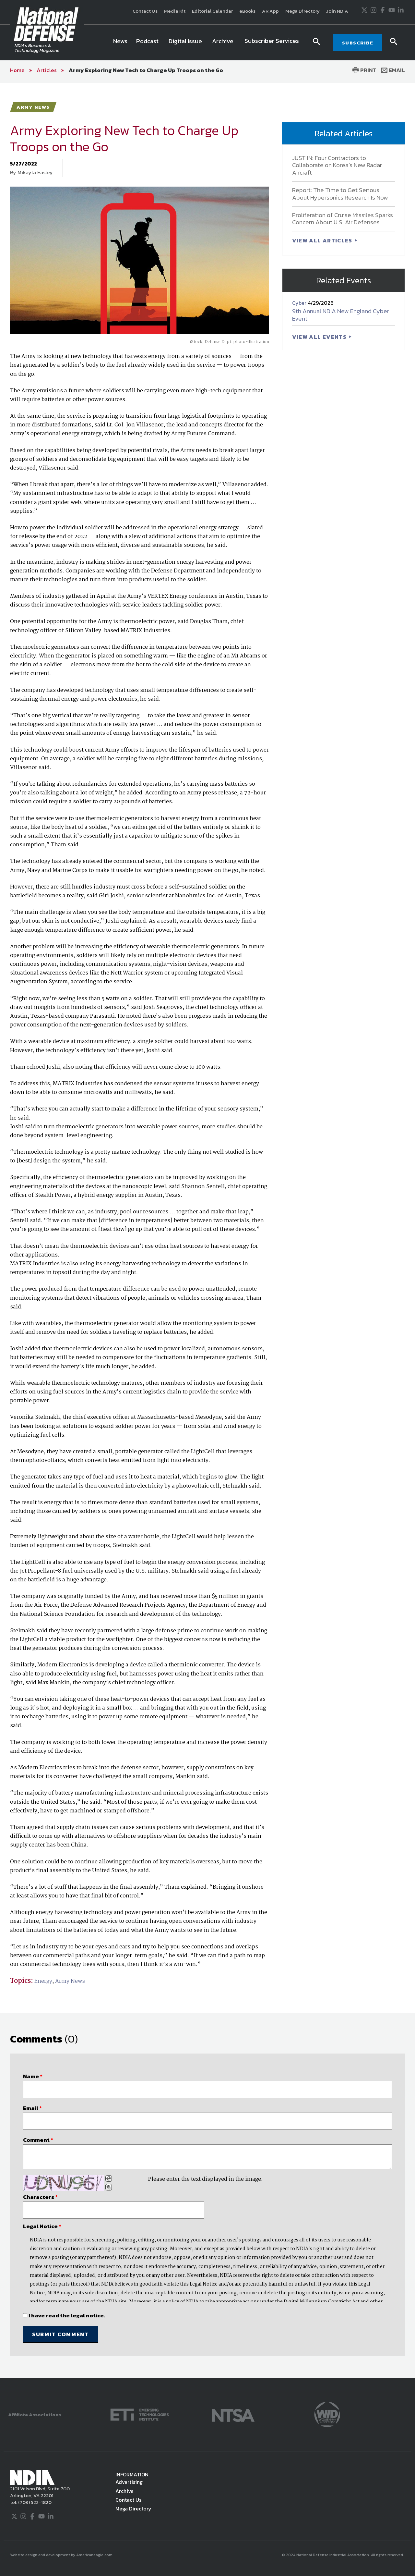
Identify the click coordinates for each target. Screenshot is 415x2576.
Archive (124, 2491)
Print (364, 70)
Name (32, 2076)
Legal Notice (42, 2226)
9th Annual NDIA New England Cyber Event (340, 314)
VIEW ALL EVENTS (320, 337)
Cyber (300, 303)
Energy (43, 1981)
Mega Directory (302, 11)
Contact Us (145, 11)
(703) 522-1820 (34, 2502)
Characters (40, 2197)
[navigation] (207, 42)
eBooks (247, 11)
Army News (70, 1981)
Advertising (129, 2482)
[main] (207, 1230)
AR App (270, 11)
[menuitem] (120, 42)
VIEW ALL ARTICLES (323, 240)
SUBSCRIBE (358, 42)
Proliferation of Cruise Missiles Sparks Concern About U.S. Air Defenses (342, 218)
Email (393, 70)
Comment (38, 2140)
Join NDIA (337, 11)
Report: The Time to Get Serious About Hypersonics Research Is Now (340, 193)
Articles (47, 70)
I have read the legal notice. (67, 2315)
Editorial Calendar (212, 11)
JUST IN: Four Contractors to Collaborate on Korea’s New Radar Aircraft (337, 165)
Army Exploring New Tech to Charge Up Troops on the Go (146, 70)
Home (17, 70)
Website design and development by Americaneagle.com (61, 2555)
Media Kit (174, 11)
